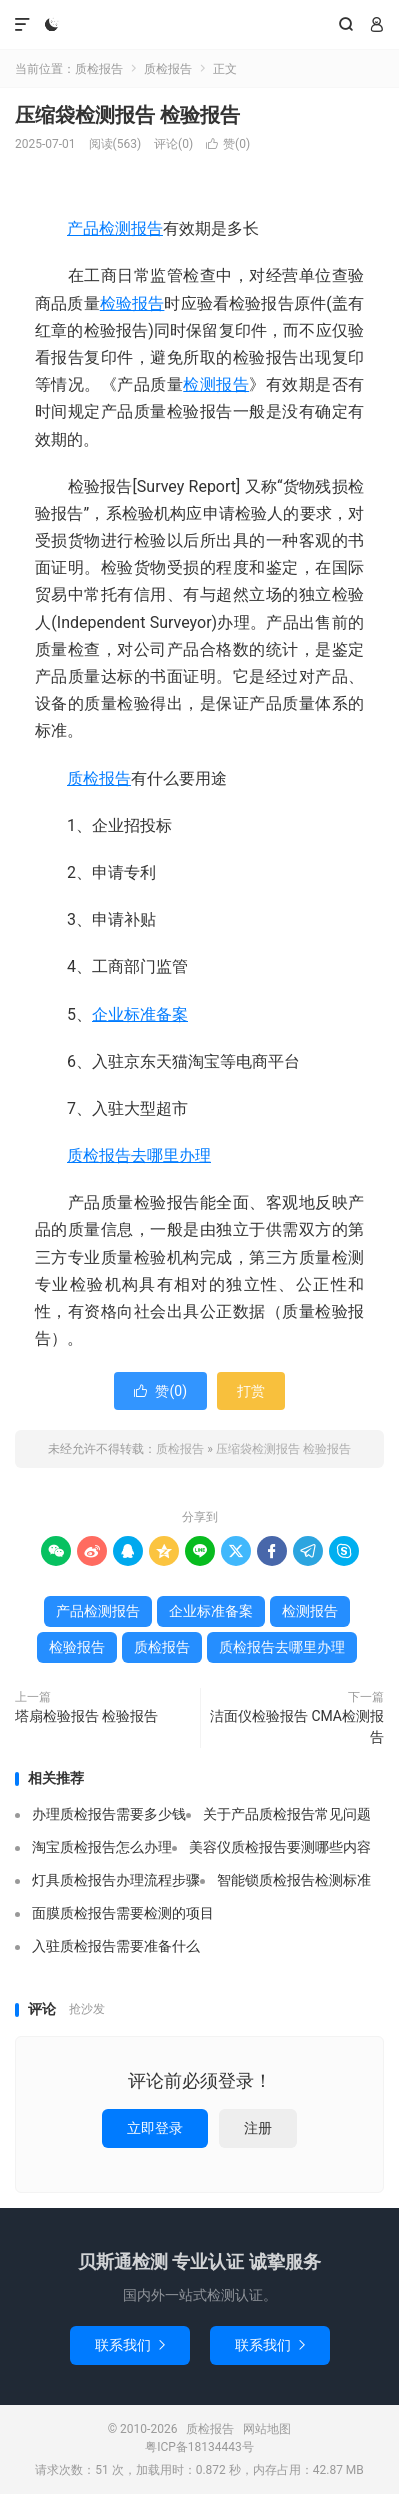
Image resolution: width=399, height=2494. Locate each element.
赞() (228, 144)
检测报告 (216, 384)
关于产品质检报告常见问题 (287, 1814)
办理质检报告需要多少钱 (109, 1814)
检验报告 (132, 303)
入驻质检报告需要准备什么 (116, 1946)
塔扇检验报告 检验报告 (86, 1716)
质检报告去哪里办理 (139, 1155)
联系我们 (130, 2345)
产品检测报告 (115, 228)
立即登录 (155, 2128)
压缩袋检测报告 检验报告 (127, 115)
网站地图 (267, 2429)
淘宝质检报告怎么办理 (102, 1847)
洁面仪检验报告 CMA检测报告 (297, 1726)
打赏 (251, 1391)
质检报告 (199, 25)
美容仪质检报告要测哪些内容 (280, 1847)
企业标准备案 (140, 1014)
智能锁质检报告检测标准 (294, 1880)
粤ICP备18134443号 (199, 2447)
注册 (258, 2128)
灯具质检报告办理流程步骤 (116, 1880)
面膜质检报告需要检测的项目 (123, 1913)
